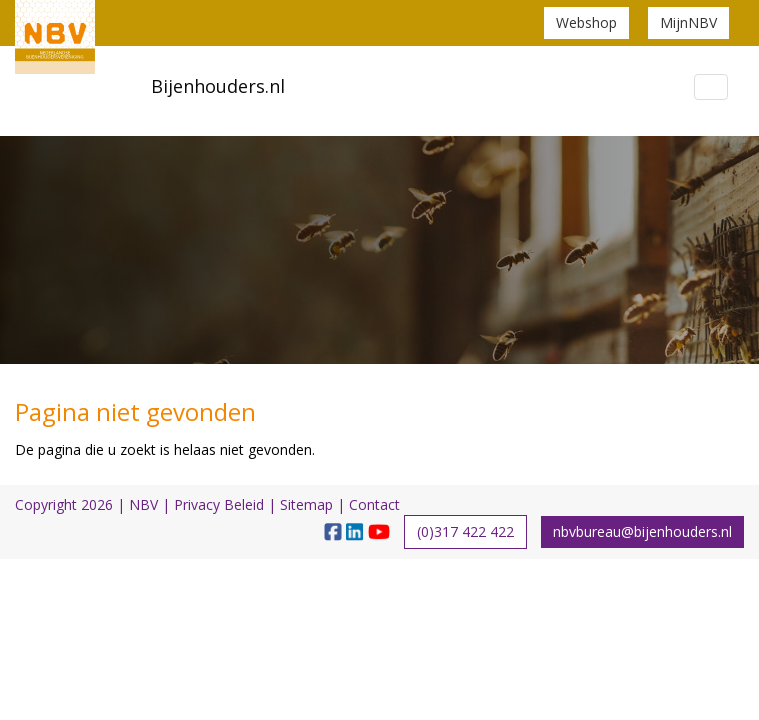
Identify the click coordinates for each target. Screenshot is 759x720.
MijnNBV (688, 22)
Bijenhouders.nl (218, 86)
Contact (374, 504)
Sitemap (306, 504)
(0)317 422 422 (465, 531)
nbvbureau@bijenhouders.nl (642, 531)
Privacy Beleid (219, 504)
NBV (143, 504)
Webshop (586, 22)
